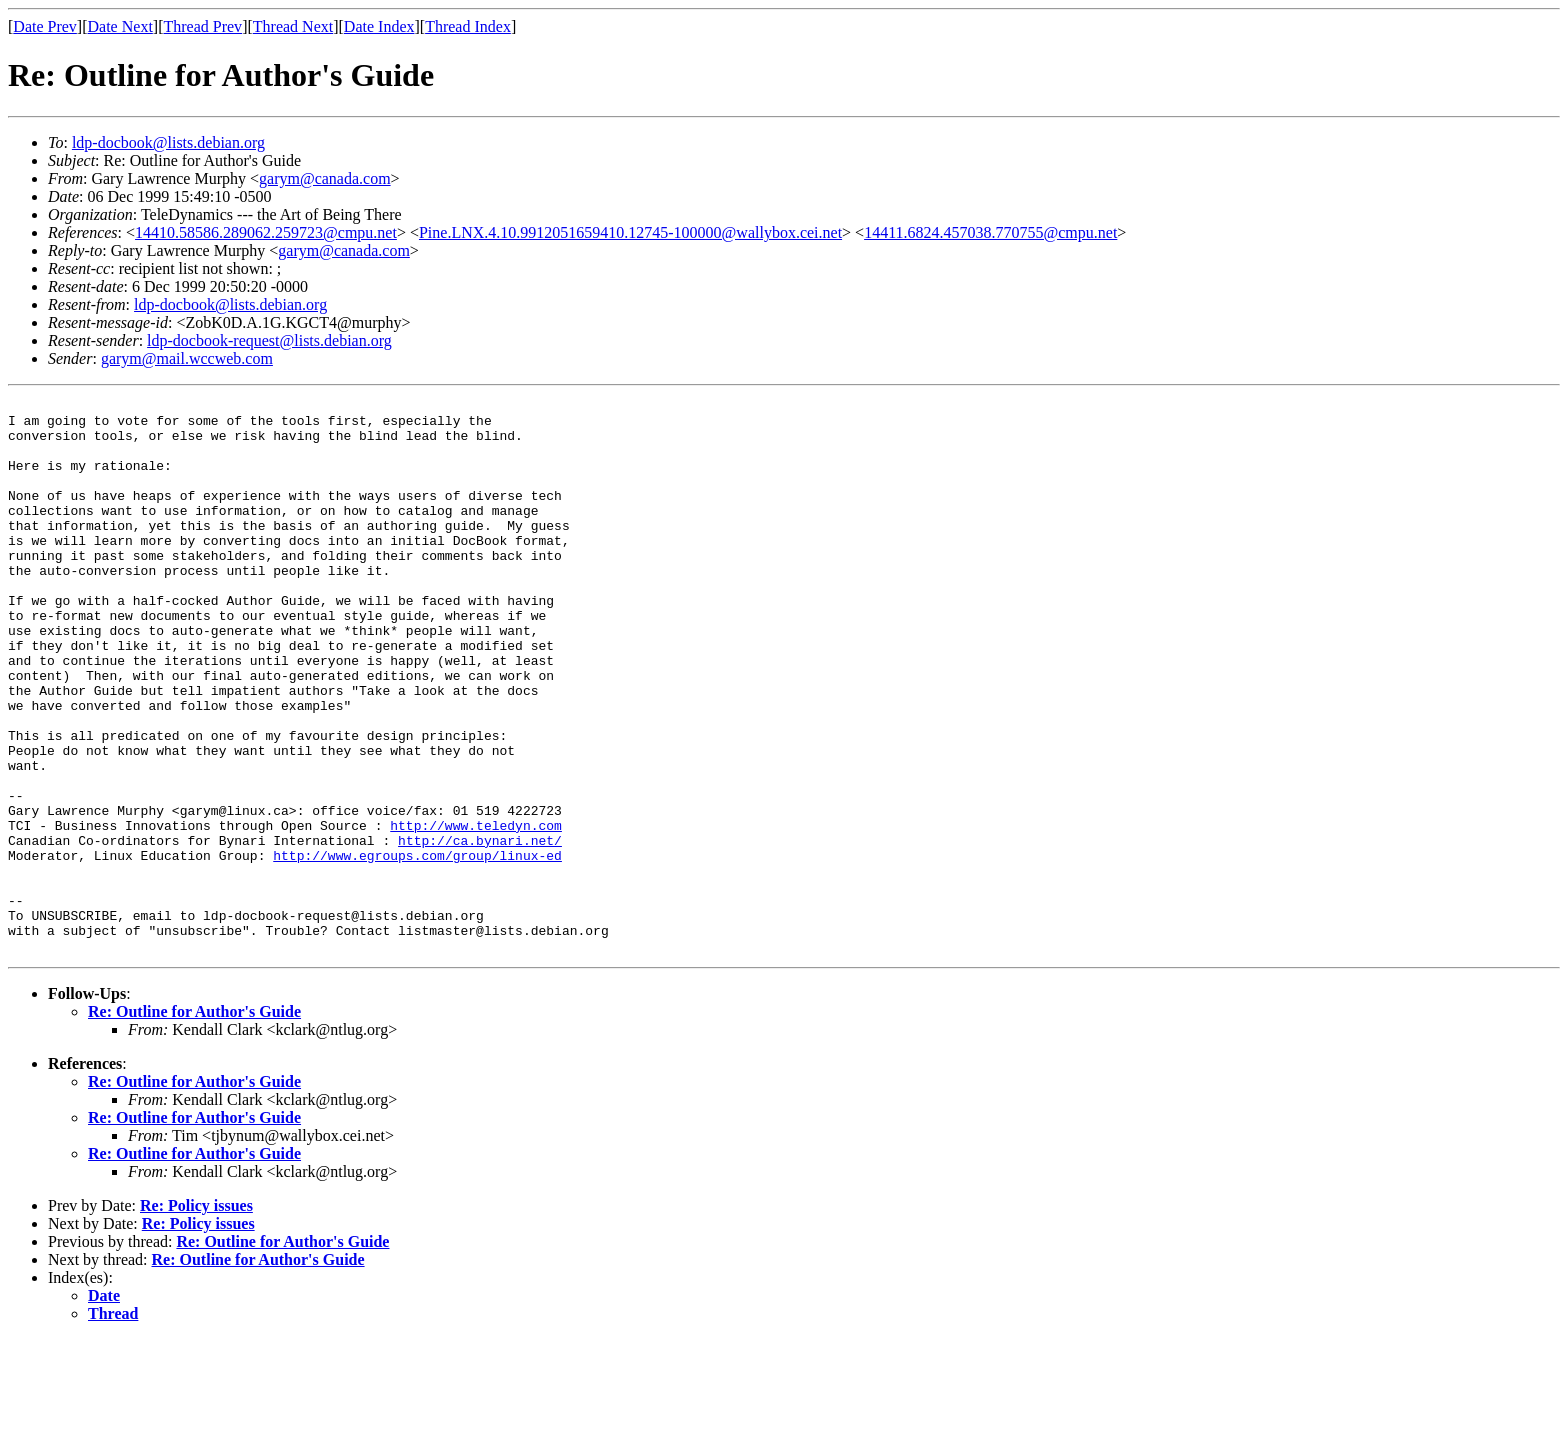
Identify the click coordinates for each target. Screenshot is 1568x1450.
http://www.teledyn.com (476, 912)
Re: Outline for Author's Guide (194, 1122)
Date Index (379, 26)
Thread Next (293, 26)
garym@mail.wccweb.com (187, 358)
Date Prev (45, 26)
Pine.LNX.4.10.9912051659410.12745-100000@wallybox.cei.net (630, 232)
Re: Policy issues (196, 1316)
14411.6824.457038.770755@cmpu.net (990, 232)
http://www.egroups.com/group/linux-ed (417, 948)
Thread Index (468, 26)
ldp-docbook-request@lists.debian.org (269, 340)
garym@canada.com (325, 178)
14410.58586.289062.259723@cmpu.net (266, 232)
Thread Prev (202, 26)
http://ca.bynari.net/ (480, 930)
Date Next (120, 26)
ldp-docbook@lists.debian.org (168, 142)
